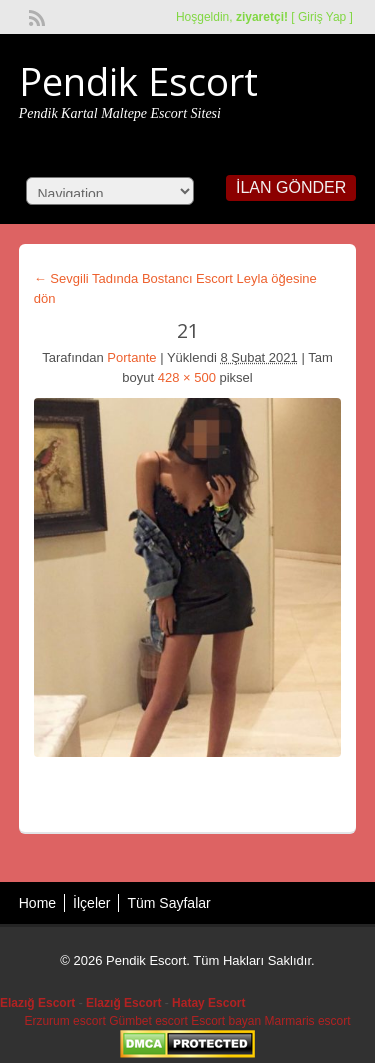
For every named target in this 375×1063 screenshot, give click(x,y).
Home (37, 903)
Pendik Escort (138, 81)
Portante (131, 357)
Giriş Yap (322, 17)
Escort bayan (226, 1021)
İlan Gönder (291, 187)
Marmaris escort (308, 1021)
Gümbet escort (148, 1021)
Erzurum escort (64, 1021)
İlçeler (91, 903)
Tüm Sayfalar (168, 903)
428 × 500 (187, 377)
